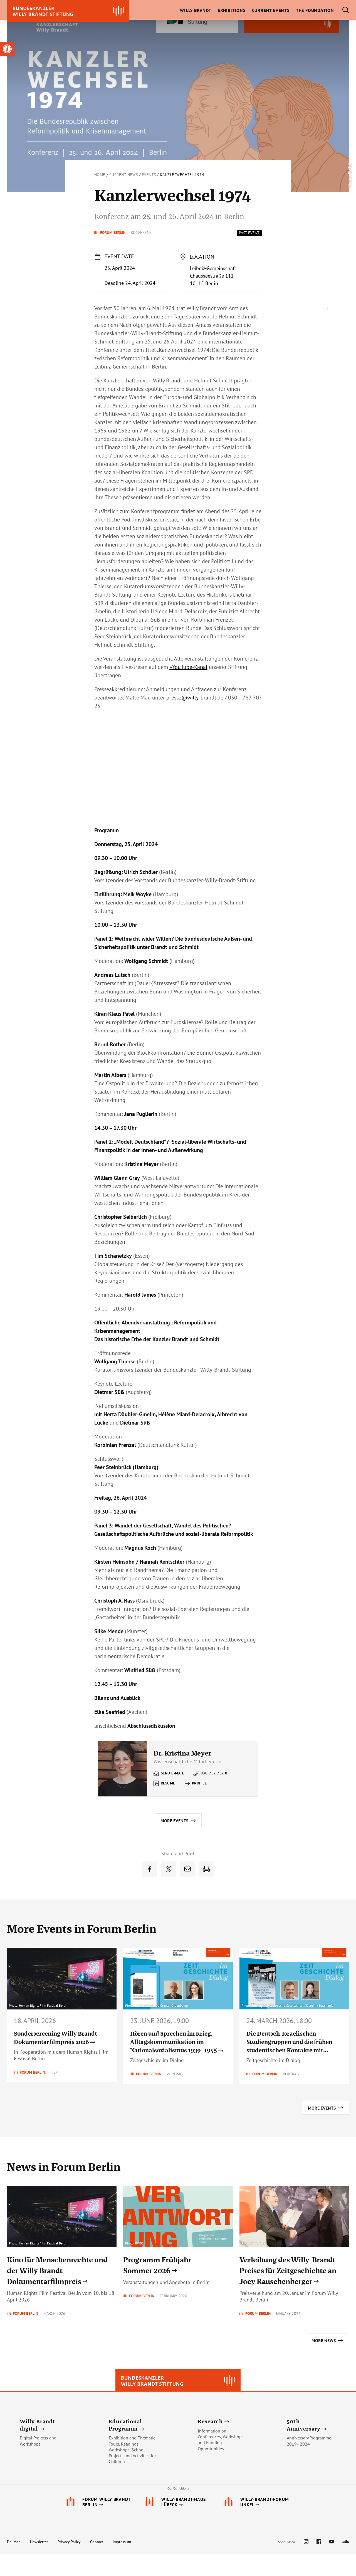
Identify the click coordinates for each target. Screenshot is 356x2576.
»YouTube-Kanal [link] (188, 667)
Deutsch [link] (14, 2563)
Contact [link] (96, 2563)
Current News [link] (123, 174)
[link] (7, 49)
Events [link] (149, 174)
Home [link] (99, 174)
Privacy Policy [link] (69, 2563)
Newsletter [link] (39, 2563)
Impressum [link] (122, 2563)
